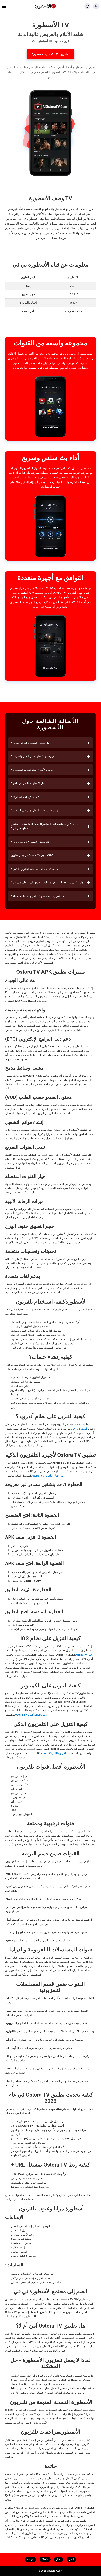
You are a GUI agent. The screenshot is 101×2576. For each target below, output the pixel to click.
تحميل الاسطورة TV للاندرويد (50, 54)
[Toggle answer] (88, 743)
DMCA (45, 2559)
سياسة (30, 2559)
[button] (96, 6)
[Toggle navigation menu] (4, 6)
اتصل (71, 2559)
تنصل (58, 2559)
